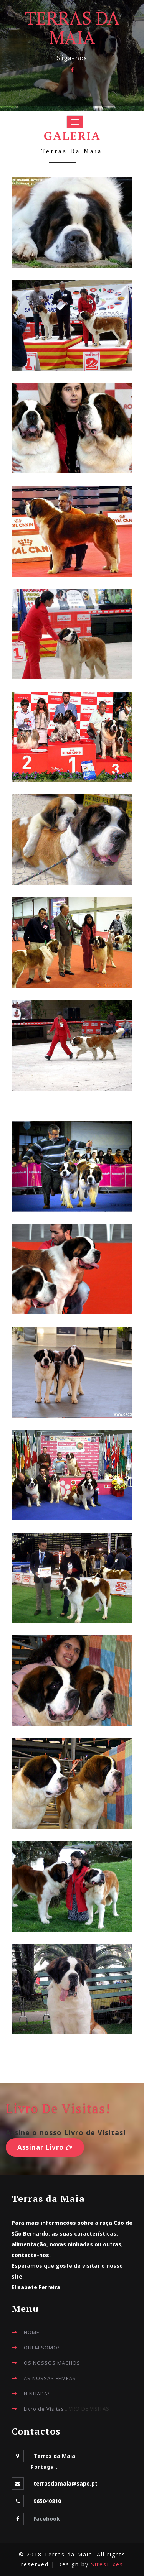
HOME (32, 2332)
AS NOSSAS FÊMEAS (50, 2378)
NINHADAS (37, 2393)
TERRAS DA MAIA (72, 27)
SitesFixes (107, 2564)
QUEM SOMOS (42, 2347)
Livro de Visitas (44, 2409)
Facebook (46, 2519)
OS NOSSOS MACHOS (52, 2363)
